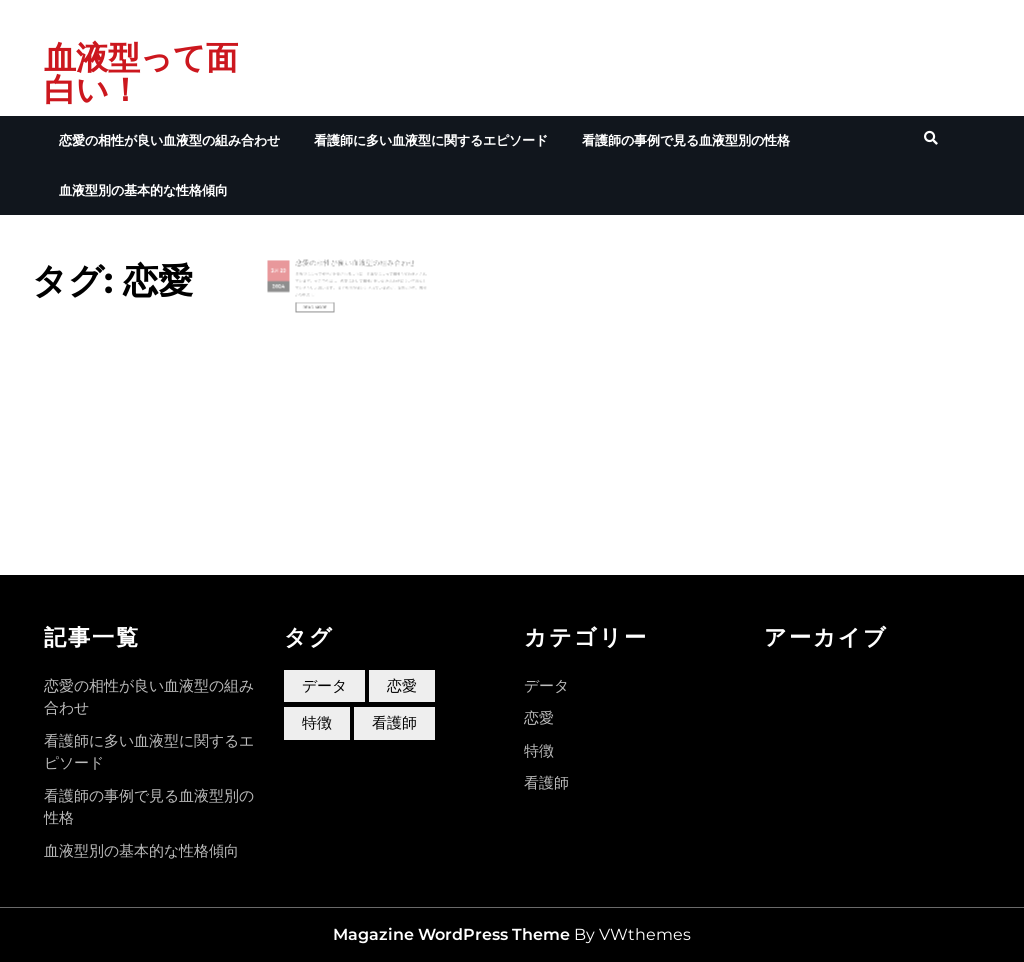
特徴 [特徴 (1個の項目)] (317, 722)
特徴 (539, 750)
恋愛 (539, 717)
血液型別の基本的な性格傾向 (143, 190)
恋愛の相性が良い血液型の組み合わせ (169, 140)
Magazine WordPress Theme (451, 934)
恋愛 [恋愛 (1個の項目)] (402, 685)
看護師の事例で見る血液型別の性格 (686, 140)
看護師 (546, 782)
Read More (329, 304)
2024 (304, 290)
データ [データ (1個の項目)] (324, 685)
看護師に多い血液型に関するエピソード (431, 140)
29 (307, 280)
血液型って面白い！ (141, 73)
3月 (301, 280)
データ (546, 685)
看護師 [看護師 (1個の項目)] (394, 722)
